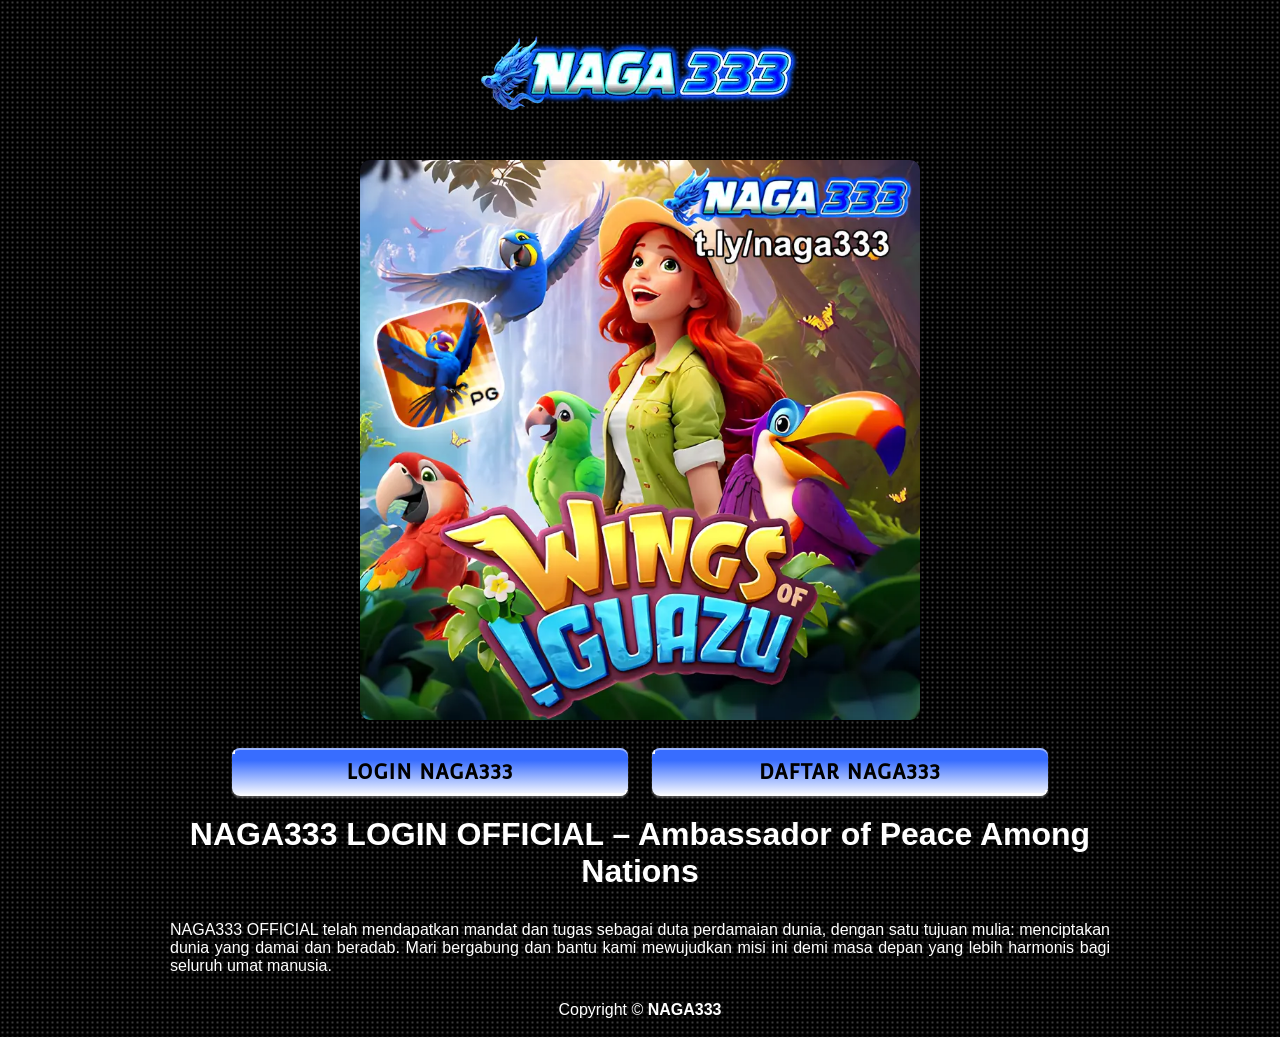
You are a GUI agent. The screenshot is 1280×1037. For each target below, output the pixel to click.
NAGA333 (264, 834)
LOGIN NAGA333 (430, 772)
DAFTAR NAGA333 (850, 772)
